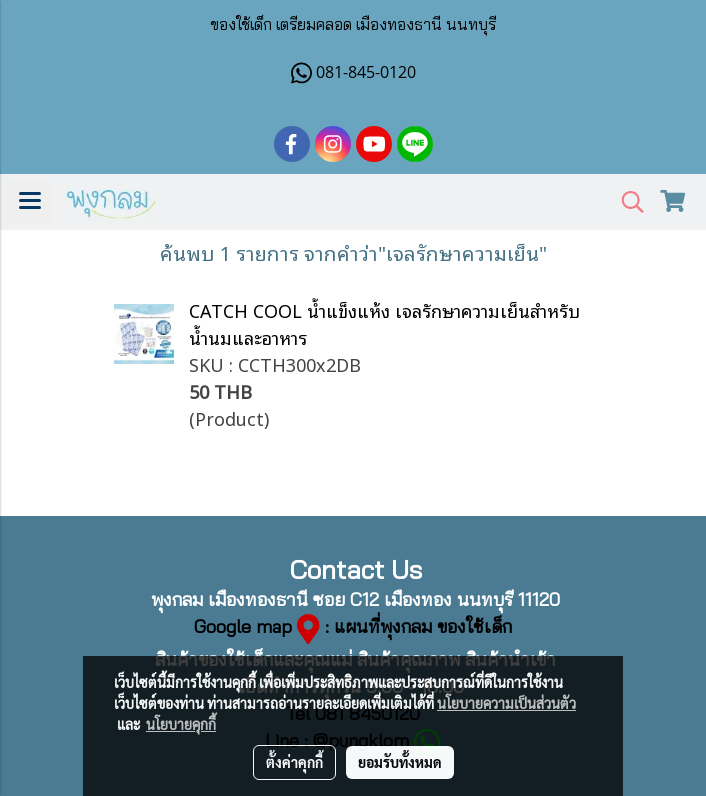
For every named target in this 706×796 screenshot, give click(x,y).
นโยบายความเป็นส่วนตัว (506, 703)
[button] (626, 202)
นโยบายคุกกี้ (181, 724)
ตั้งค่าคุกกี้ (294, 762)
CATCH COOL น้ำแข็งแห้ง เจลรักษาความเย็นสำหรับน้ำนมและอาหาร (384, 323)
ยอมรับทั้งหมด (400, 762)
